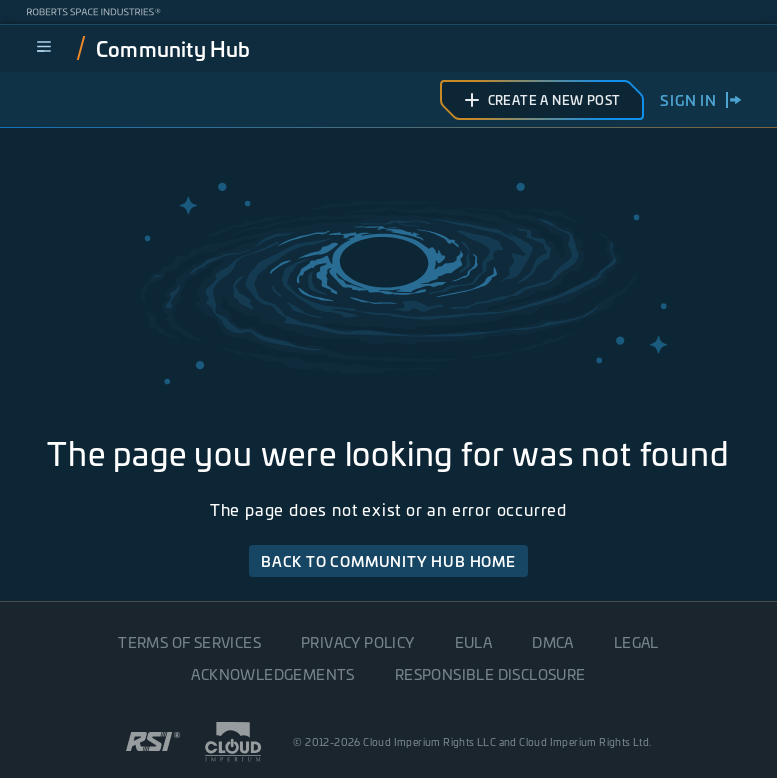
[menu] (44, 48)
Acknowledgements (272, 674)
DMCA (553, 642)
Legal (636, 642)
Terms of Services (189, 642)
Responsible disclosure (490, 674)
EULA (474, 642)
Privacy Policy (358, 642)
